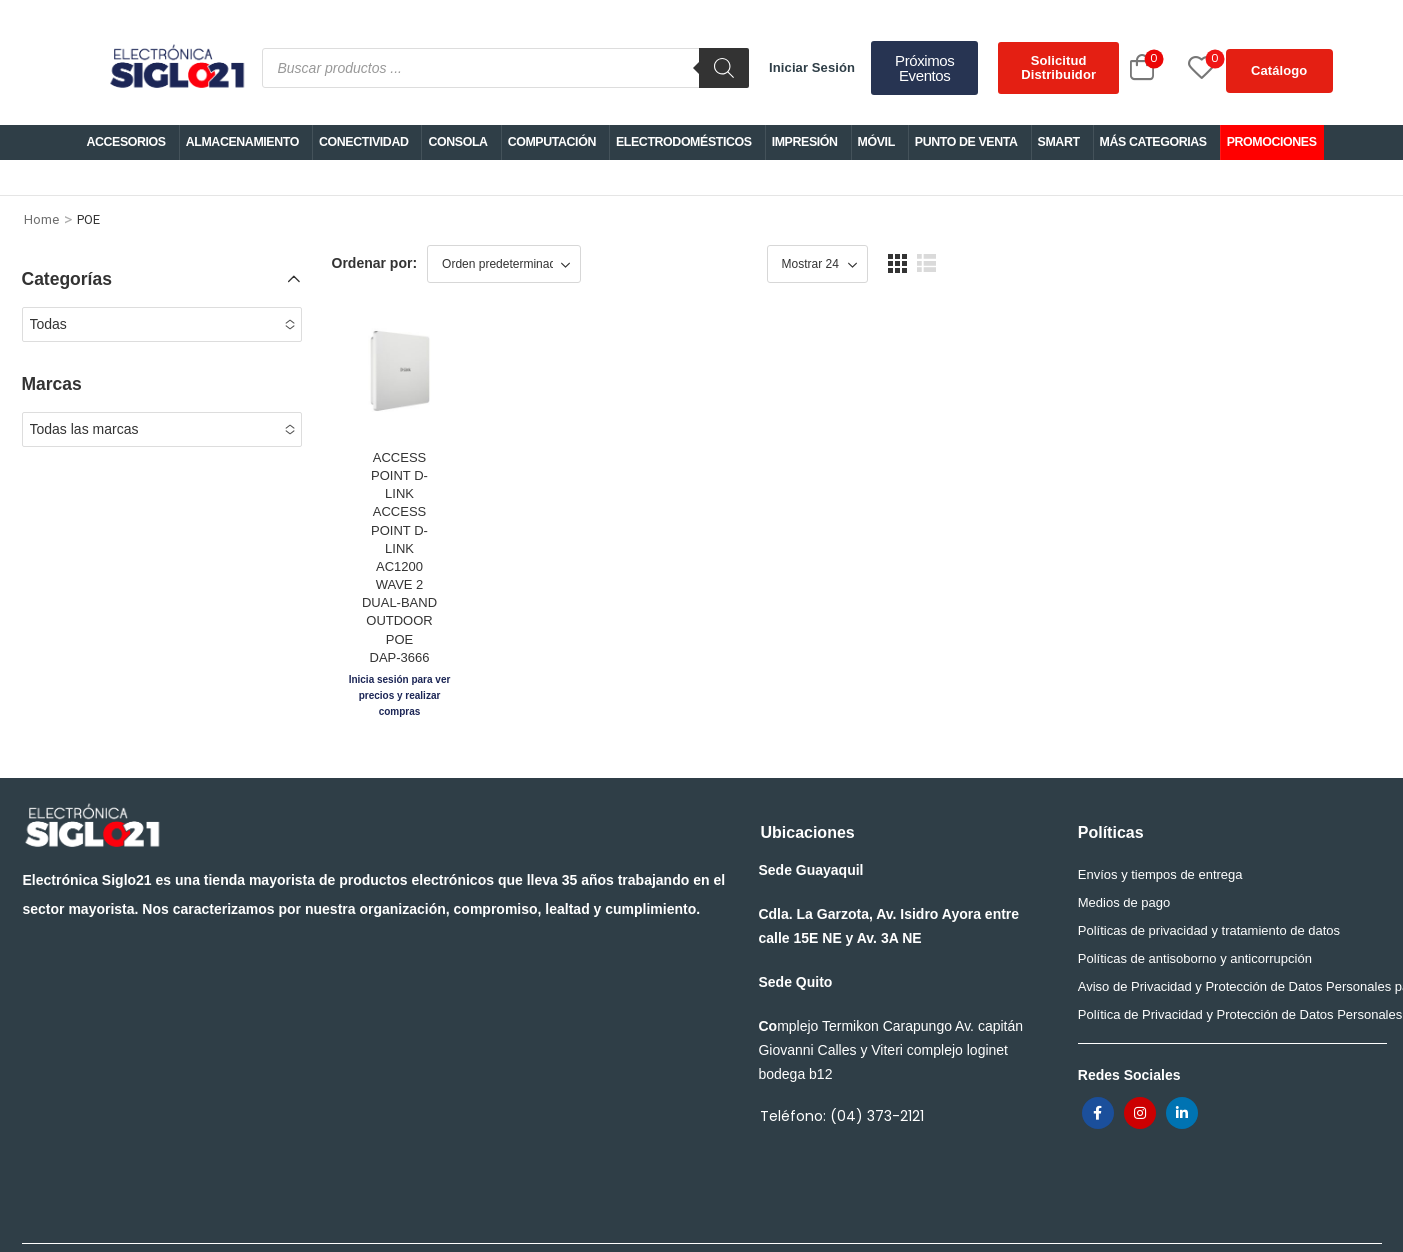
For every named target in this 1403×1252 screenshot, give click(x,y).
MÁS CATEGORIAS (1153, 142)
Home (41, 219)
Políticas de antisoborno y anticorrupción (1195, 908)
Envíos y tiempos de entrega (1160, 824)
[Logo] (176, 68)
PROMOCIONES (1272, 142)
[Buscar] (724, 68)
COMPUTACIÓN (552, 142)
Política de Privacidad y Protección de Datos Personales (1226, 964)
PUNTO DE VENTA (966, 142)
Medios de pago (1124, 852)
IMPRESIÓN (805, 142)
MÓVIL (876, 142)
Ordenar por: (375, 263)
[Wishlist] (1179, 67)
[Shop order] (504, 264)
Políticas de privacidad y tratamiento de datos (1209, 880)
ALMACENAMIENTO (242, 142)
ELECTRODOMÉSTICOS (684, 142)
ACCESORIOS (125, 142)
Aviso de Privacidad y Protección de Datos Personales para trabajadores (1226, 936)
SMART (1059, 142)
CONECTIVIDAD (364, 142)
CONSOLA (457, 142)
